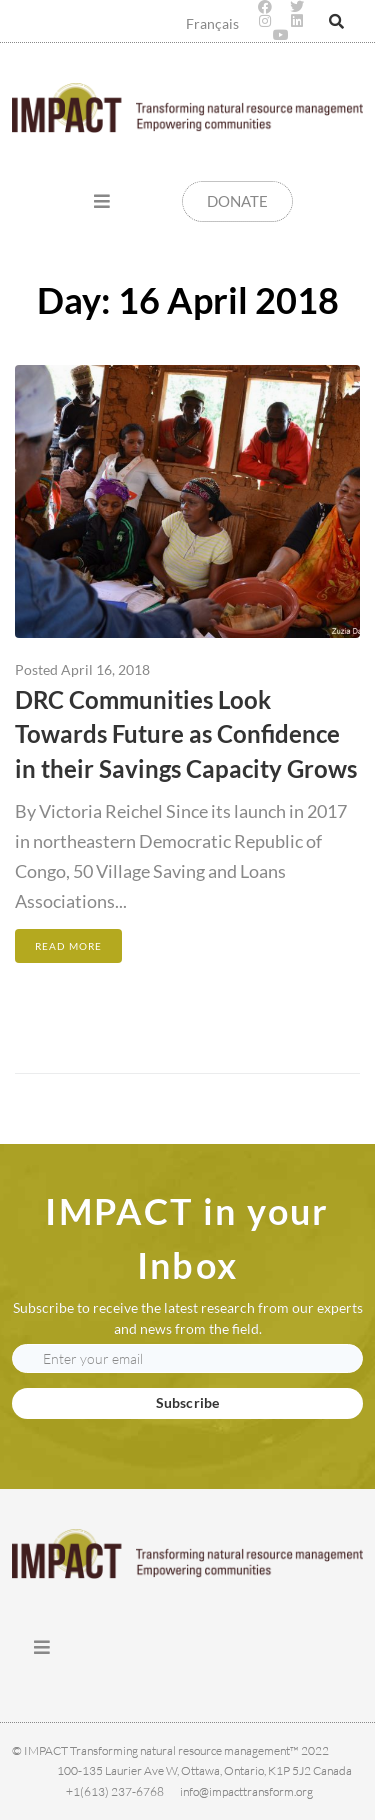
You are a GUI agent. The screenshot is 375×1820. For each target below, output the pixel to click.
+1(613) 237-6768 (115, 1791)
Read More (68, 946)
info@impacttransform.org (246, 1791)
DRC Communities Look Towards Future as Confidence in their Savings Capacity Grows (186, 734)
